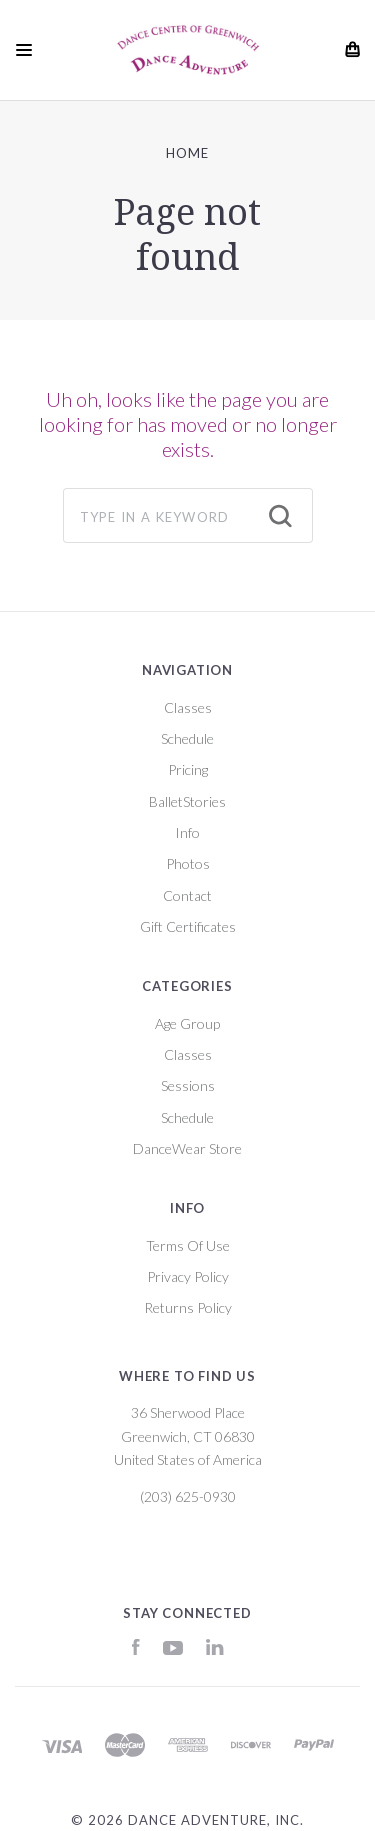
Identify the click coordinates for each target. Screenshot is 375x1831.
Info (187, 832)
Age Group (187, 1023)
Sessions (188, 1085)
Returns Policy (188, 1307)
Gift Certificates (188, 926)
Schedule (187, 738)
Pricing (188, 769)
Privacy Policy (188, 1276)
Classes (188, 707)
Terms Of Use (188, 1245)
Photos (188, 863)
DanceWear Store (187, 1148)
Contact (187, 895)
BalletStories (187, 801)
